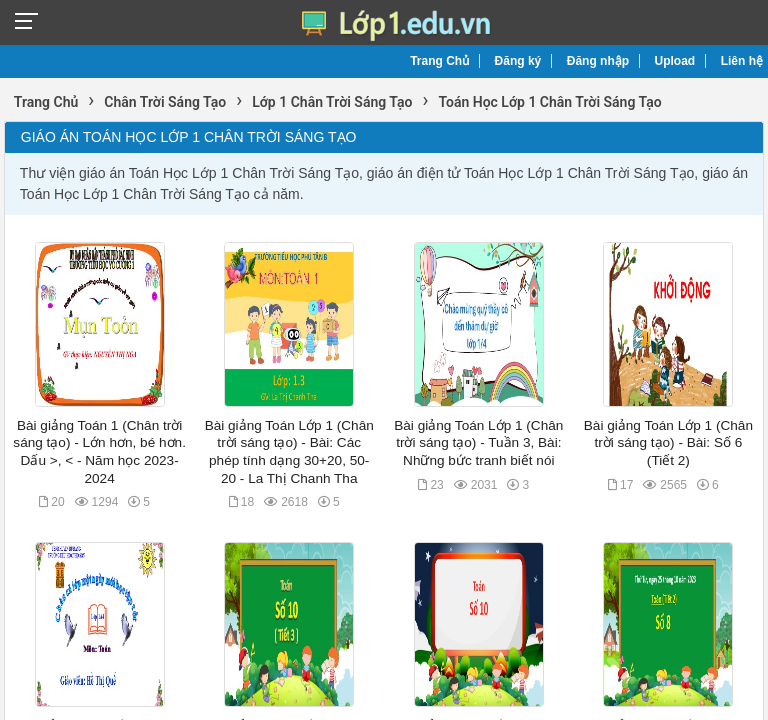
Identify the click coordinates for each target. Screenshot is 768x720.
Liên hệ (742, 61)
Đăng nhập (598, 61)
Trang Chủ (439, 61)
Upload (675, 61)
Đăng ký (518, 61)
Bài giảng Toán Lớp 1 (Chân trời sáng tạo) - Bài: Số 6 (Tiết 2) (668, 443)
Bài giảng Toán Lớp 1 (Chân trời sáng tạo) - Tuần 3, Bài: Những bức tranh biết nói (478, 443)
